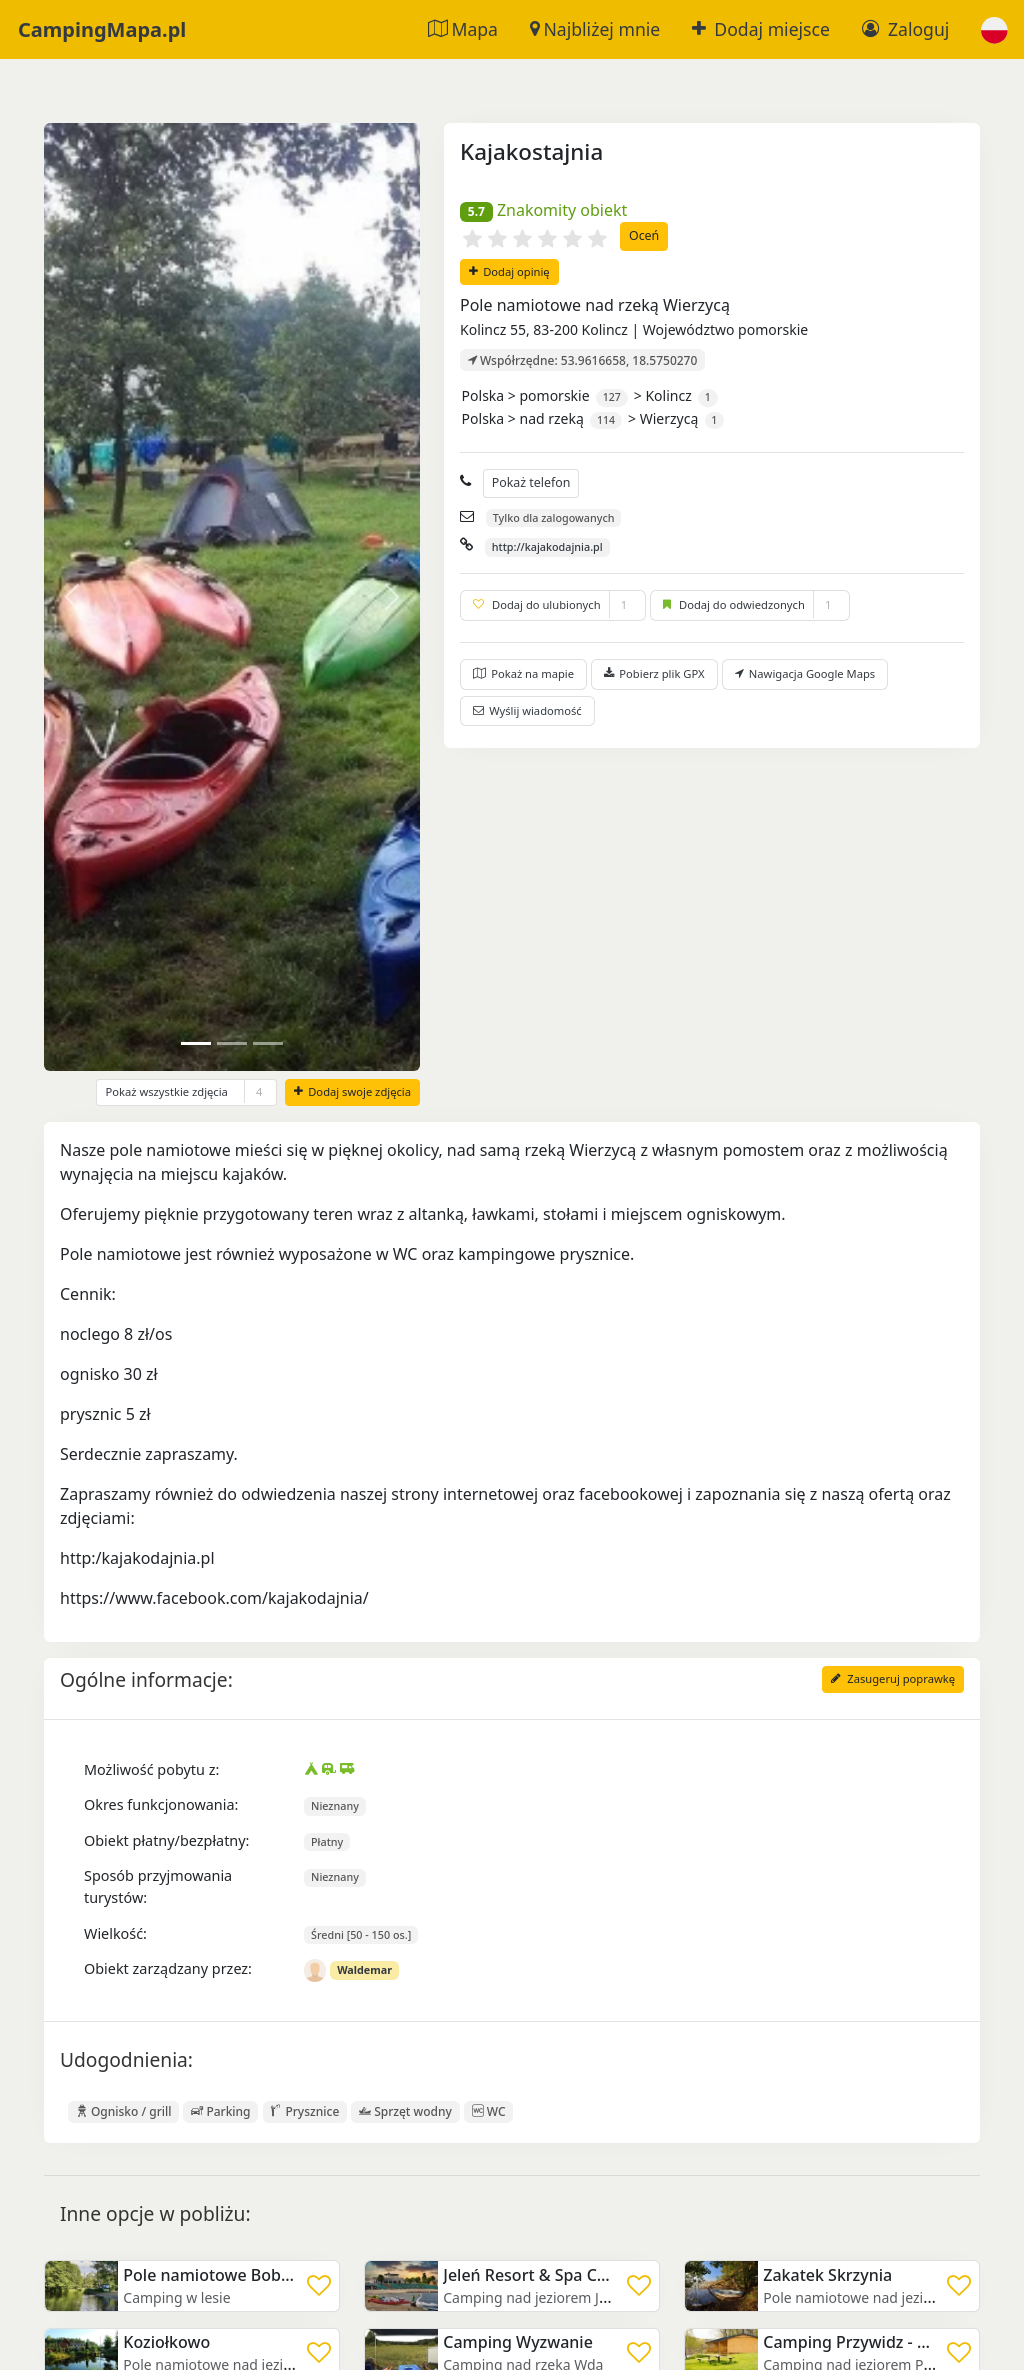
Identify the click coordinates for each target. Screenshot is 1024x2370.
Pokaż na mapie (523, 673)
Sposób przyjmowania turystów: (158, 1886)
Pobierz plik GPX (654, 673)
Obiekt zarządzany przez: (168, 1968)
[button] (994, 29)
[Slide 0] (196, 1043)
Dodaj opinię (509, 271)
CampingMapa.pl (102, 29)
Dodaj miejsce (761, 29)
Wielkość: (115, 1933)
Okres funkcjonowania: (161, 1804)
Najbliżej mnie (595, 29)
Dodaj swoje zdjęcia (352, 1091)
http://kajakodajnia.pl (547, 546)
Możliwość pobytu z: (151, 1769)
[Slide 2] (268, 1043)
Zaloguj (905, 29)
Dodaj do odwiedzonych (750, 604)
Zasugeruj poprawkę (893, 1678)
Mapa (463, 29)
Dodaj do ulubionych (553, 604)
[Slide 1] (232, 1043)
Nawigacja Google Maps (805, 673)
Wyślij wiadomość (527, 710)
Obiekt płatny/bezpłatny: (166, 1840)
